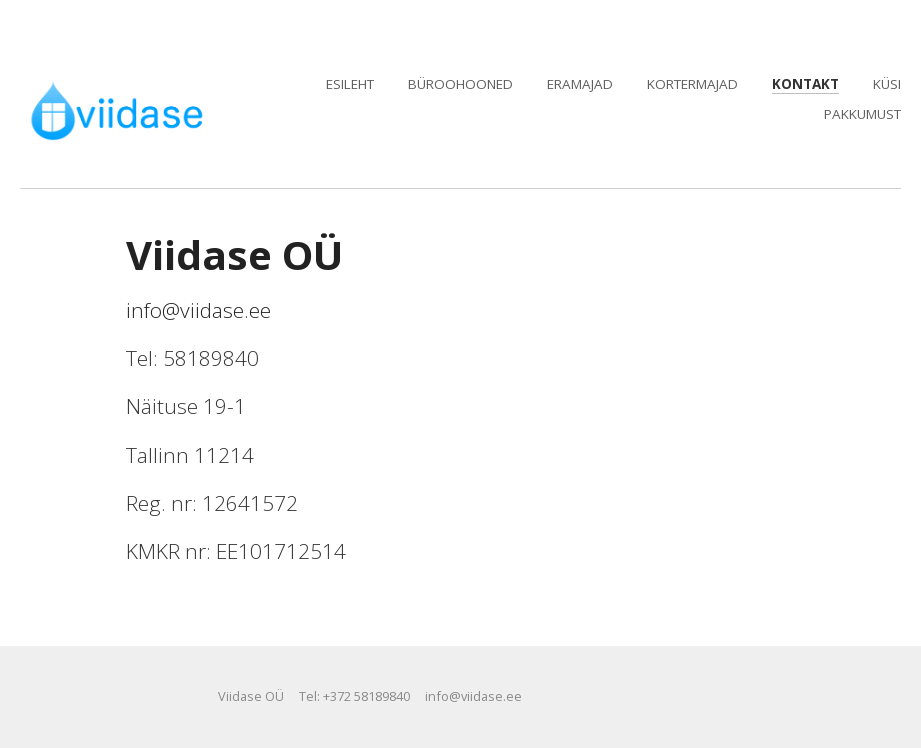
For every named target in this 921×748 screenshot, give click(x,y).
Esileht (350, 84)
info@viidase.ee (198, 310)
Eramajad (580, 84)
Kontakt (805, 84)
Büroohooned (460, 84)
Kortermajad (692, 84)
